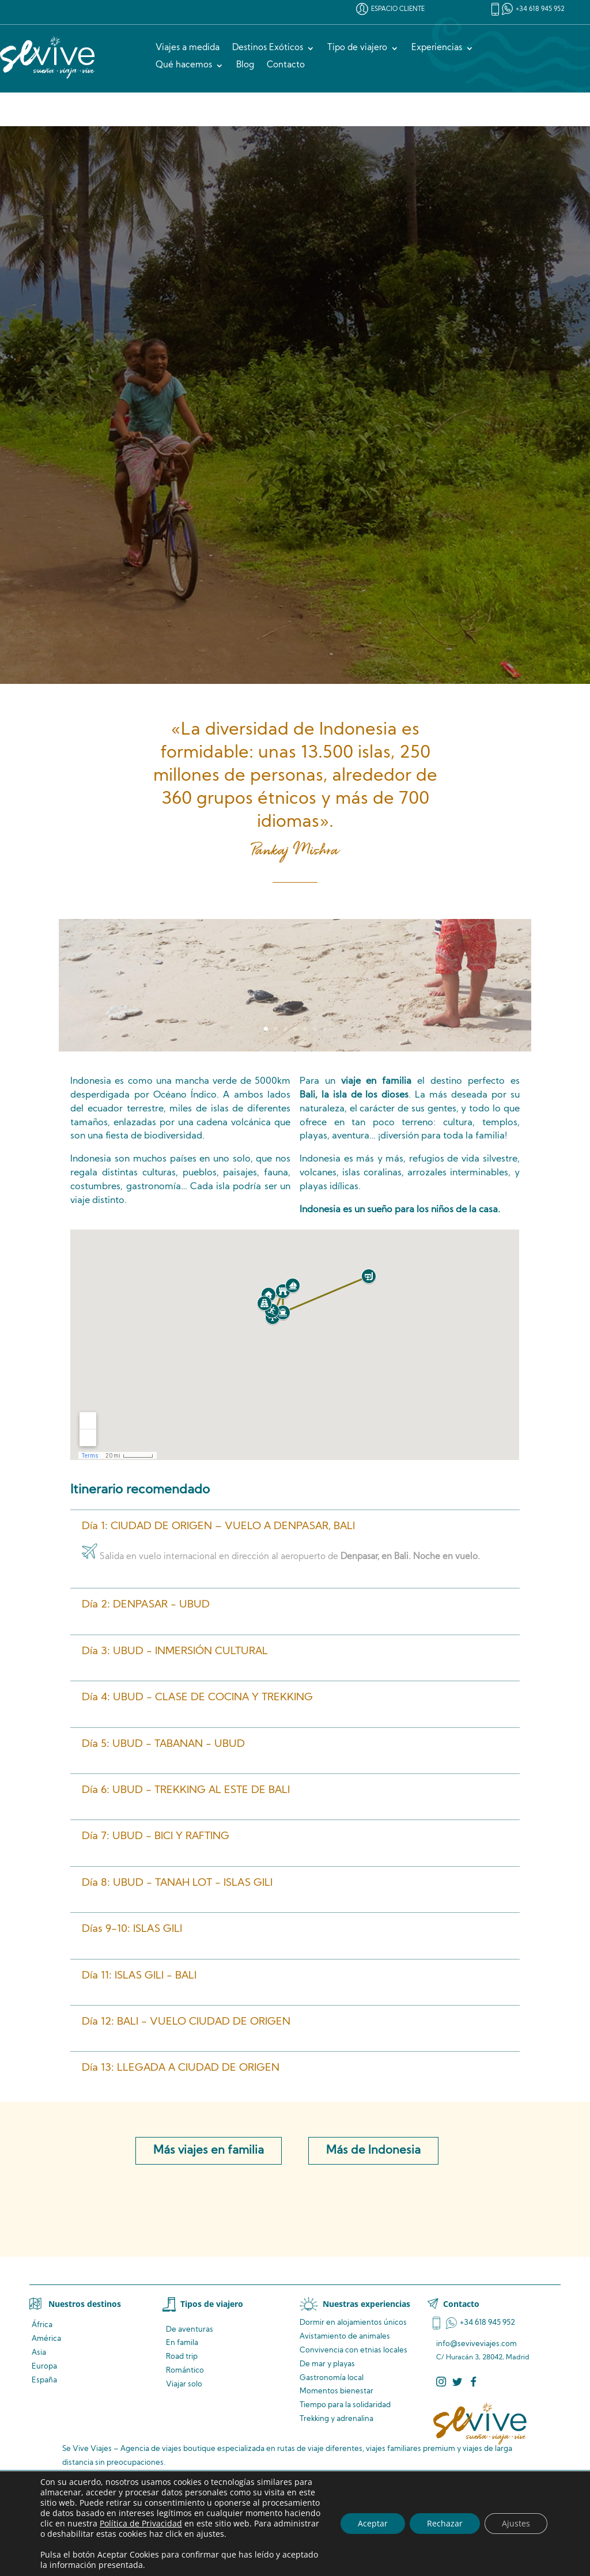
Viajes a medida (188, 48)
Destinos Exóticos (267, 48)
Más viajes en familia (208, 2151)
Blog (245, 66)
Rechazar (445, 2523)
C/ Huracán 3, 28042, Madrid (483, 2357)
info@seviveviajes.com (476, 2344)
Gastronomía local (332, 2378)
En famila (182, 2343)
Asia (39, 2352)
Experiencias (436, 48)
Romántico (185, 2370)
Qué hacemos (184, 66)
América (46, 2339)
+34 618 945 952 (540, 9)
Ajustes (516, 2523)
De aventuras (189, 2329)
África (42, 2325)
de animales (345, 2336)
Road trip (182, 2357)
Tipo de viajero (357, 48)
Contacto (286, 66)
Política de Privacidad (141, 2523)
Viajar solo (184, 2384)
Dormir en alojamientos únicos (353, 2323)
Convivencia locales (353, 2350)
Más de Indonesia (373, 2151)
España (44, 2380)
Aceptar (373, 2523)
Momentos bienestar (336, 2391)
